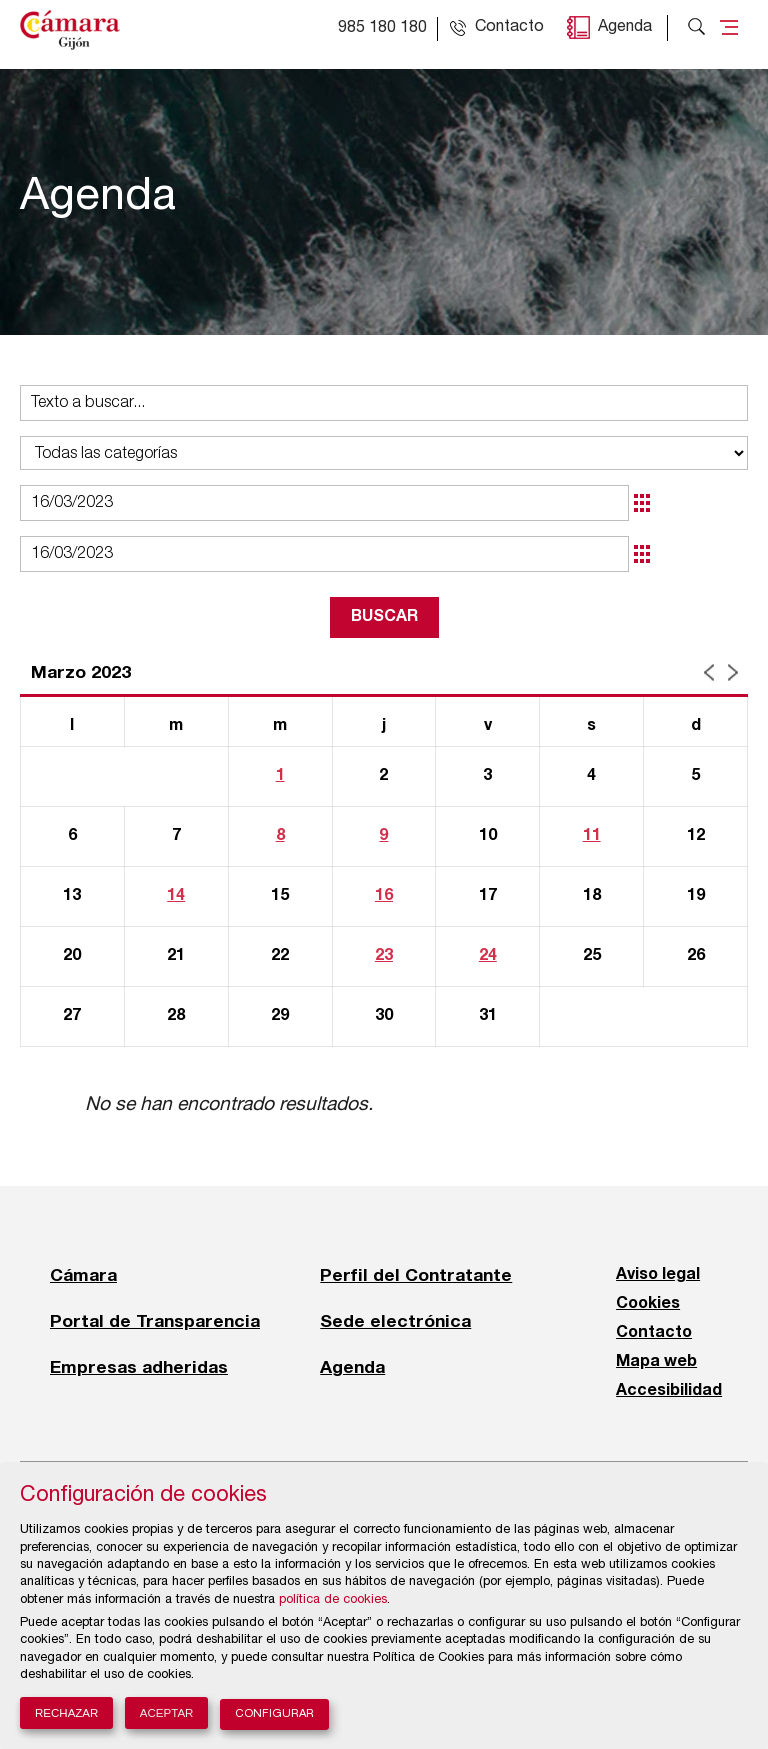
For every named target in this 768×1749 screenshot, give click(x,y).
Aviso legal (658, 1275)
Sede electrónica (395, 1321)
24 (488, 956)
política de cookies (333, 1600)
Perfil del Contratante (416, 1275)
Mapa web (656, 1362)
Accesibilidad (669, 1391)
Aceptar (167, 1713)
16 (384, 896)
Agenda (625, 28)
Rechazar (66, 1713)
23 (384, 956)
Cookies (648, 1304)
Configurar (274, 1714)
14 (176, 896)
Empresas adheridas (139, 1367)
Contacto (654, 1333)
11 (592, 836)
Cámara (83, 1275)
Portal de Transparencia (155, 1321)
